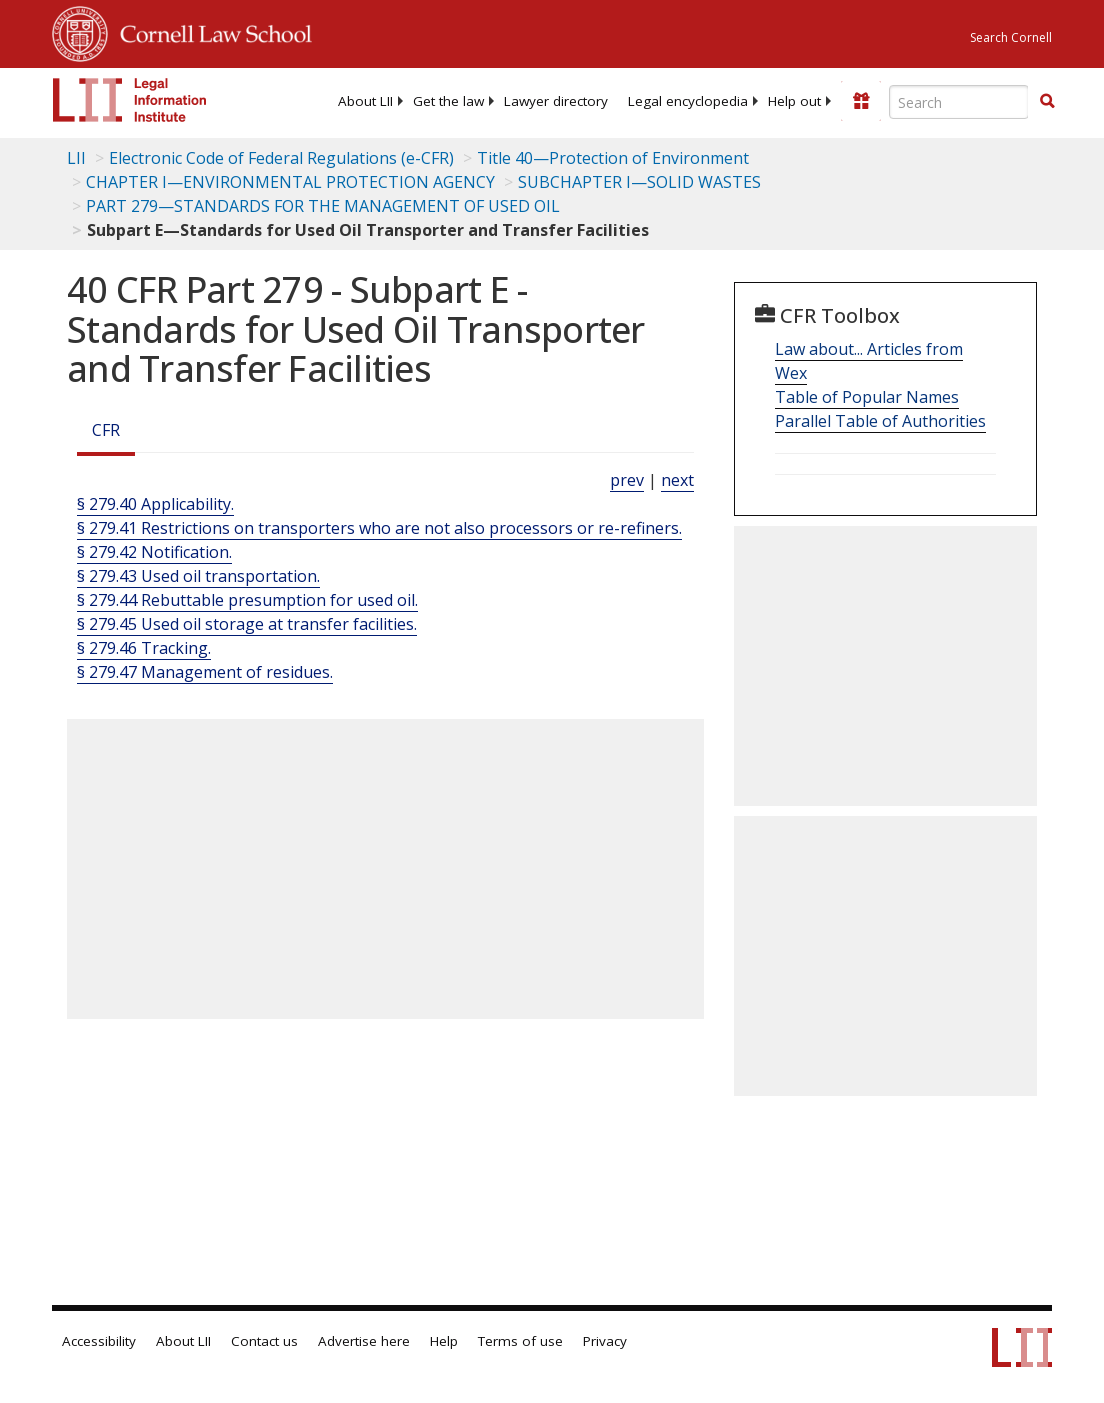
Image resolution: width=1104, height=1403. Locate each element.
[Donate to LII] (861, 101)
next (677, 480)
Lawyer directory (556, 101)
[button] (1047, 101)
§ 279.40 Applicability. (155, 504)
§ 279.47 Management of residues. (205, 672)
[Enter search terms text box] (959, 102)
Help (444, 1341)
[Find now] (1047, 102)
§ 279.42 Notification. (154, 552)
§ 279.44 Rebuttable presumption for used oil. (247, 600)
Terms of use (520, 1341)
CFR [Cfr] (106, 430)
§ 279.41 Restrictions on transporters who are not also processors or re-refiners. (379, 528)
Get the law (448, 101)
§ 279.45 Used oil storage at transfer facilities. (247, 624)
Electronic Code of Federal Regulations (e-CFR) (281, 158)
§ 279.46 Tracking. (144, 648)
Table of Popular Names (867, 397)
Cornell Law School (210, 31)
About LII (365, 101)
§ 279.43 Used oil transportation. (198, 576)
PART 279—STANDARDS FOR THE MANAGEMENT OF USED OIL (323, 206)
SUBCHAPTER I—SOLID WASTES (639, 182)
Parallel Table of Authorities (880, 421)
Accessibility (99, 1341)
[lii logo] (130, 100)
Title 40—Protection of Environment (613, 158)
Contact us (264, 1341)
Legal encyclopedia (688, 101)
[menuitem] (365, 101)
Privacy (605, 1341)
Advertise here (364, 1341)
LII (76, 158)
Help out (794, 101)
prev (627, 480)
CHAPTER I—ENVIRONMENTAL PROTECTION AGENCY (290, 182)
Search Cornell (1011, 37)
